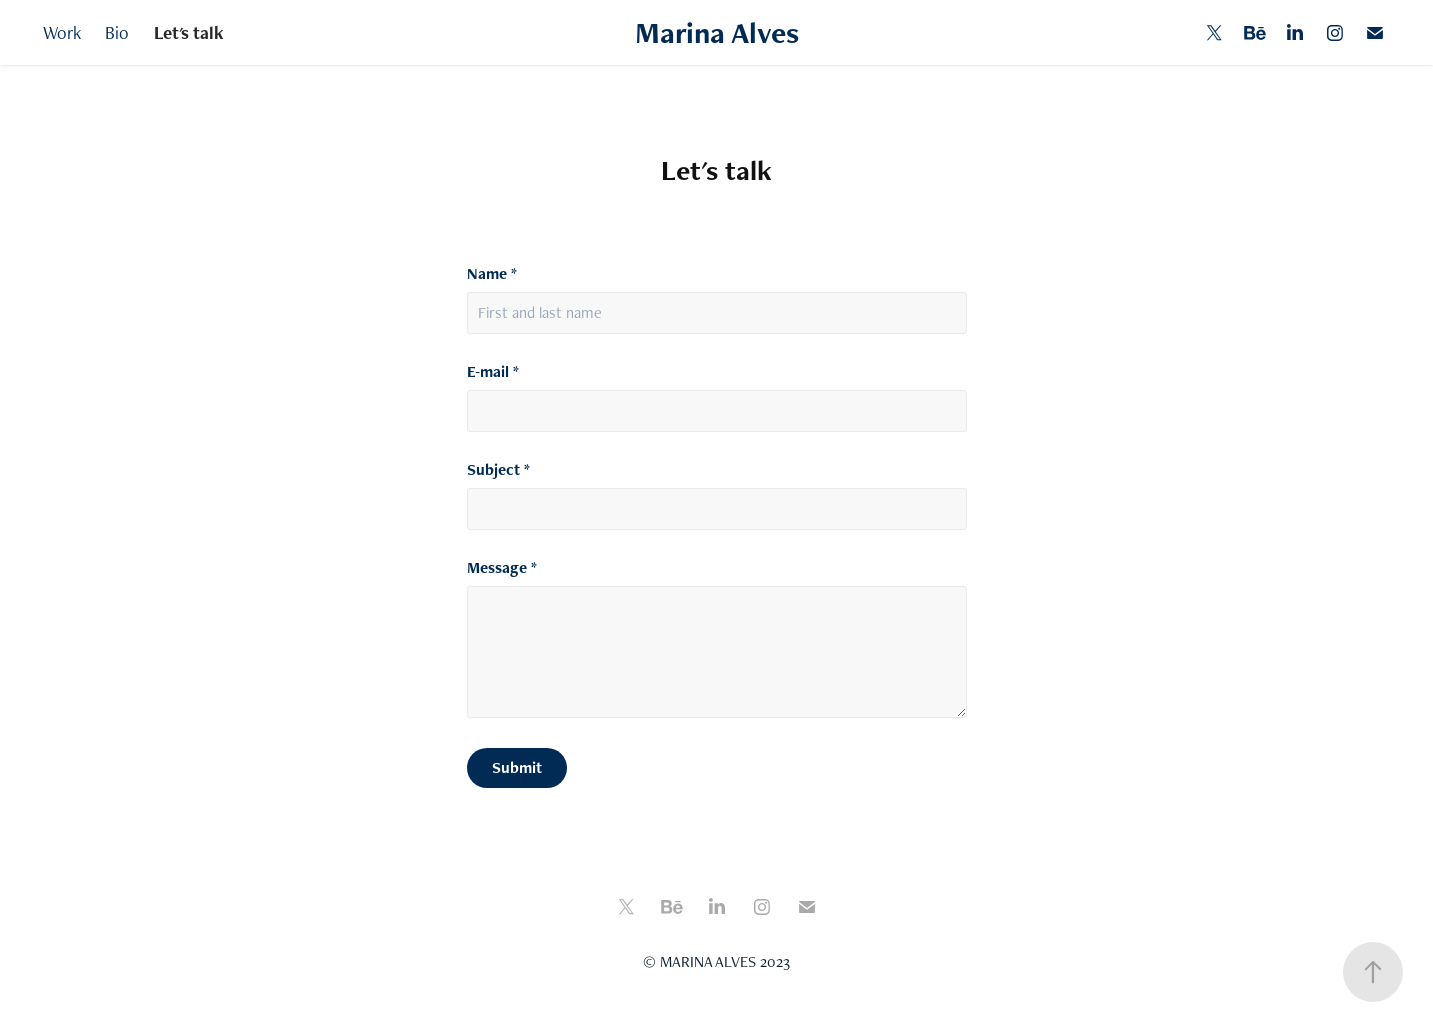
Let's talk (189, 32)
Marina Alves (717, 32)
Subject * (498, 470)
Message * (502, 568)
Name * (492, 274)
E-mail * (493, 372)
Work (62, 32)
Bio (117, 32)
